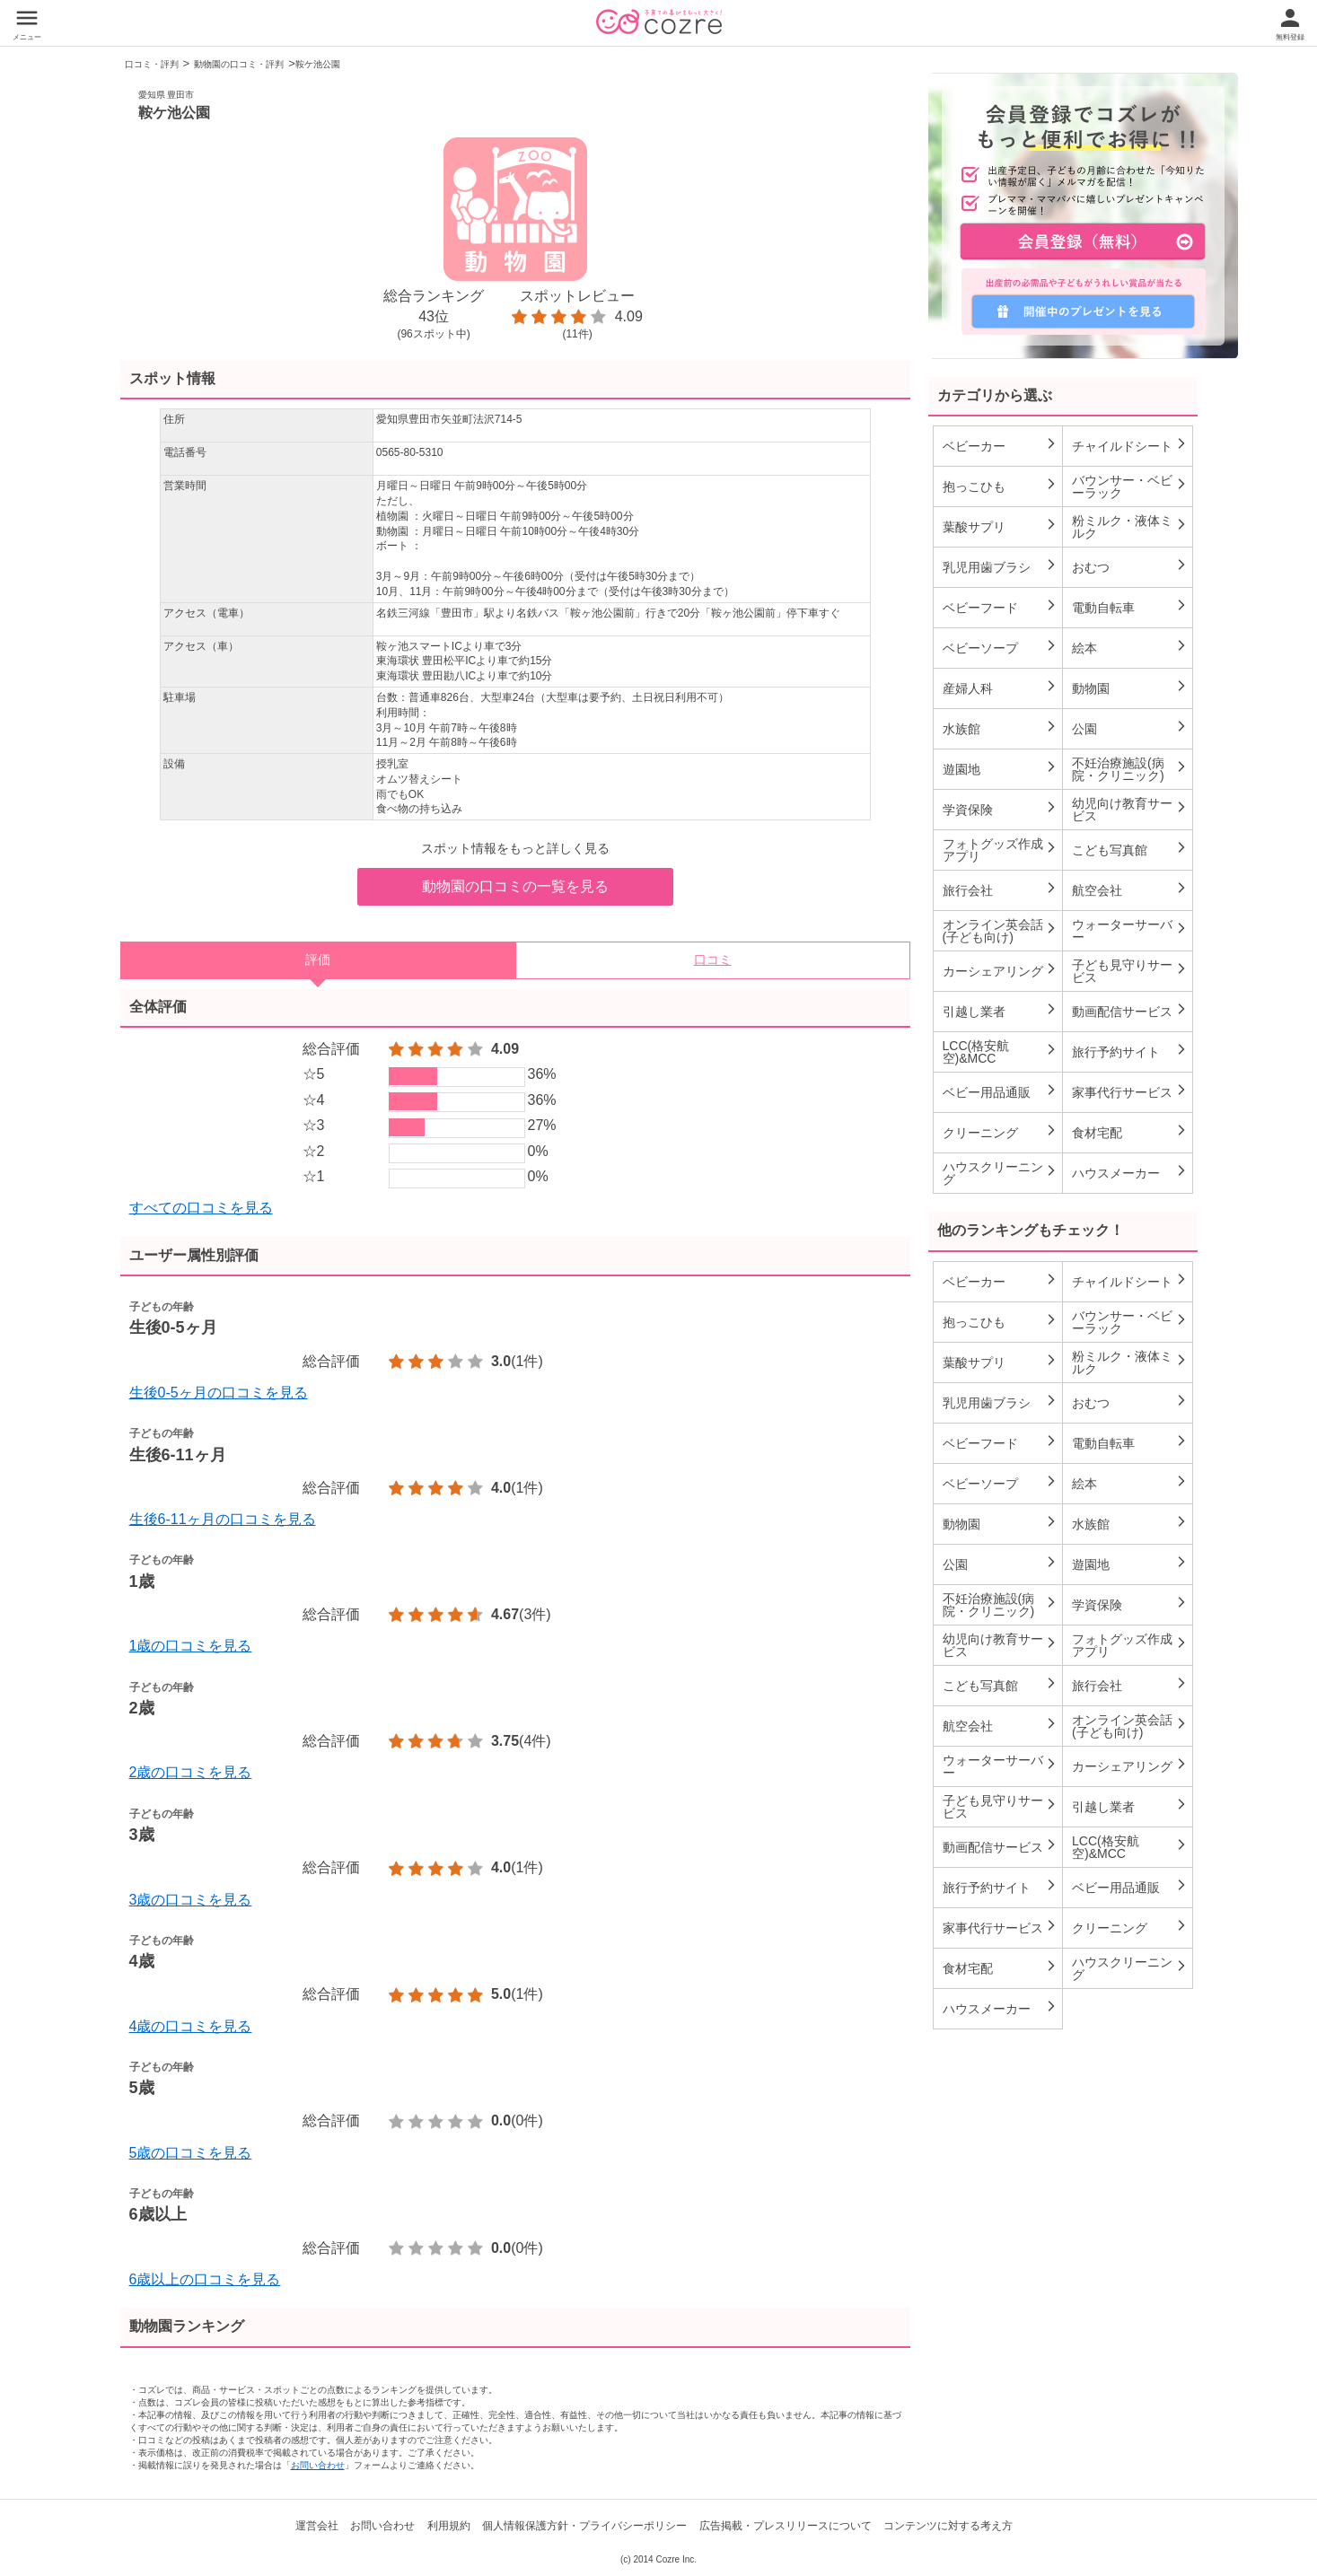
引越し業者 (1000, 1011)
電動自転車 (1130, 607)
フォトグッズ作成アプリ (1000, 850)
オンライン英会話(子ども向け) (1000, 930)
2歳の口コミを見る (190, 1772)
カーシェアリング (1000, 970)
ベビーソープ (1000, 647)
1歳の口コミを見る (190, 1645)
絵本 (1130, 647)
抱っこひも (1000, 486)
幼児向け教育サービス (1130, 809)
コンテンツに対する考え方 (948, 2525)
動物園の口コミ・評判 (239, 64)
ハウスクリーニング (1000, 1173)
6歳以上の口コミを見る (205, 2279)
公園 (1130, 728)
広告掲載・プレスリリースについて (785, 2525)
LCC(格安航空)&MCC (1000, 1051)
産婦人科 (1000, 687)
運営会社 (316, 2525)
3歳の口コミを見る (190, 1899)
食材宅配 (1130, 1132)
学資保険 (1000, 809)
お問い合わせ (318, 2465)
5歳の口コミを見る (190, 2152)
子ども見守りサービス (1130, 971)
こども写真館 (1130, 849)
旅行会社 (1000, 889)
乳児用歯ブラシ (1000, 566)
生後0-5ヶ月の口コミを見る (218, 1392)
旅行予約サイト (1130, 1051)
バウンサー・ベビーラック (1130, 486)
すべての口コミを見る (201, 1207)
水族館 (1000, 728)
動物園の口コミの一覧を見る (515, 886)
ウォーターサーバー (1130, 930)
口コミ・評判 (152, 64)
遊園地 (1000, 768)
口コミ (713, 959)
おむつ (1130, 566)
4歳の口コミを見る (190, 2026)
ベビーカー (1000, 445)
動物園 (1130, 687)
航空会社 (1130, 889)
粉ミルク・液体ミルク (1130, 526)
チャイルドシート (1130, 445)
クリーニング (1000, 1132)
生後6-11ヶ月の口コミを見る (222, 1519)
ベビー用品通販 (1000, 1091)
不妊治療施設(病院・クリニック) (1130, 769)
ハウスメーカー (1130, 1172)
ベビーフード (1000, 607)
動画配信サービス (1130, 1011)
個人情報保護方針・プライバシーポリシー (584, 2525)
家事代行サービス (1130, 1091)
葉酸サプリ (1000, 526)
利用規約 (448, 2525)
